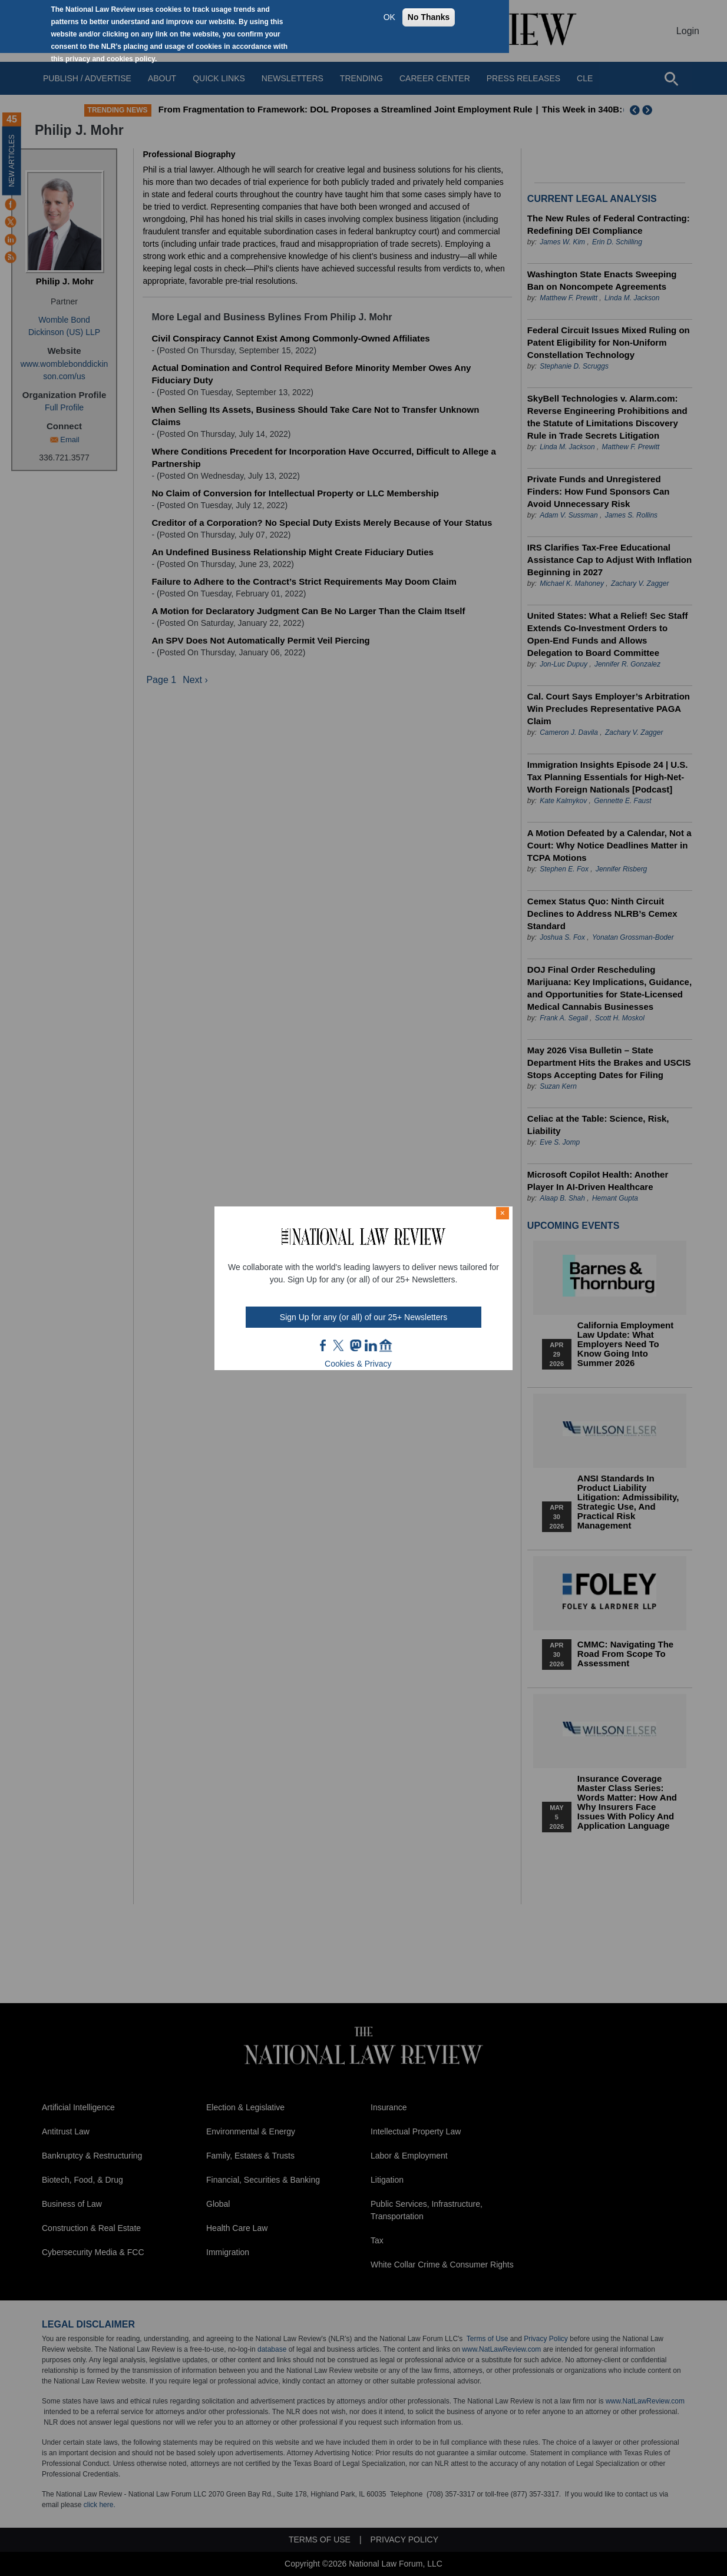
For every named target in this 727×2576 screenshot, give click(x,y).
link (370, 1345)
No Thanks (429, 17)
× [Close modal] (502, 1213)
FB (323, 1345)
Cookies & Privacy (358, 1363)
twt (339, 1345)
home (385, 1345)
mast (355, 1345)
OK (389, 17)
